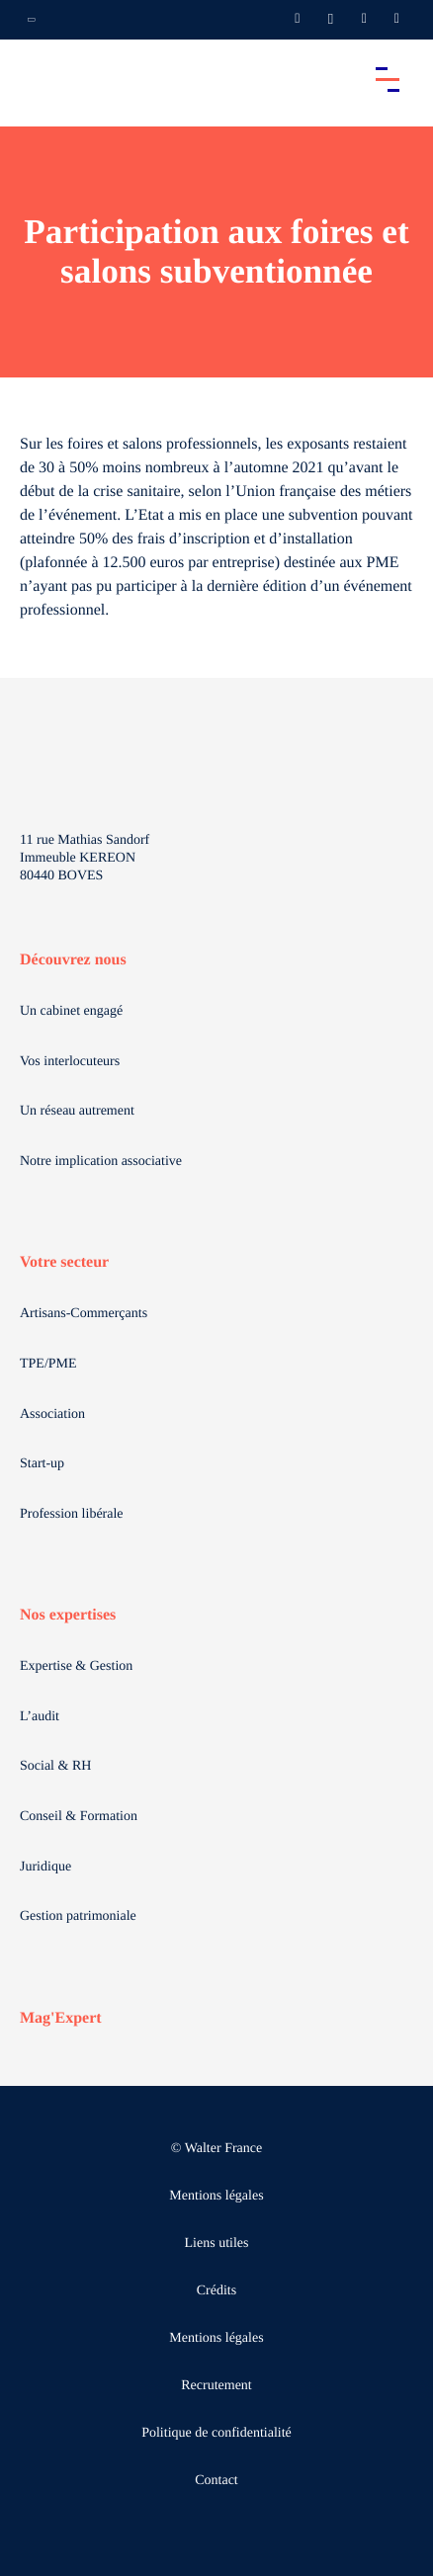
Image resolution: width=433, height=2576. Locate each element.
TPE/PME (48, 1364)
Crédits (216, 2291)
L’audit (39, 1716)
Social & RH (55, 1766)
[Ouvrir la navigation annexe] (31, 20)
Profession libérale (72, 1514)
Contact (216, 2480)
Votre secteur (64, 1262)
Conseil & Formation (78, 1816)
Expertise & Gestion (76, 1666)
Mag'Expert (61, 2018)
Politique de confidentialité (216, 2433)
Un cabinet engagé (71, 1011)
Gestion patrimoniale (78, 1916)
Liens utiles (217, 2243)
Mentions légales (216, 2196)
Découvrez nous (73, 960)
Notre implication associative (101, 1161)
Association (52, 1414)
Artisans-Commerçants (83, 1313)
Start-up (42, 1463)
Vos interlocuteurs (70, 1061)
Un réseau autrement (77, 1111)
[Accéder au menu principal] (387, 79)
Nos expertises (68, 1615)
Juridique (45, 1867)
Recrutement (216, 2385)
